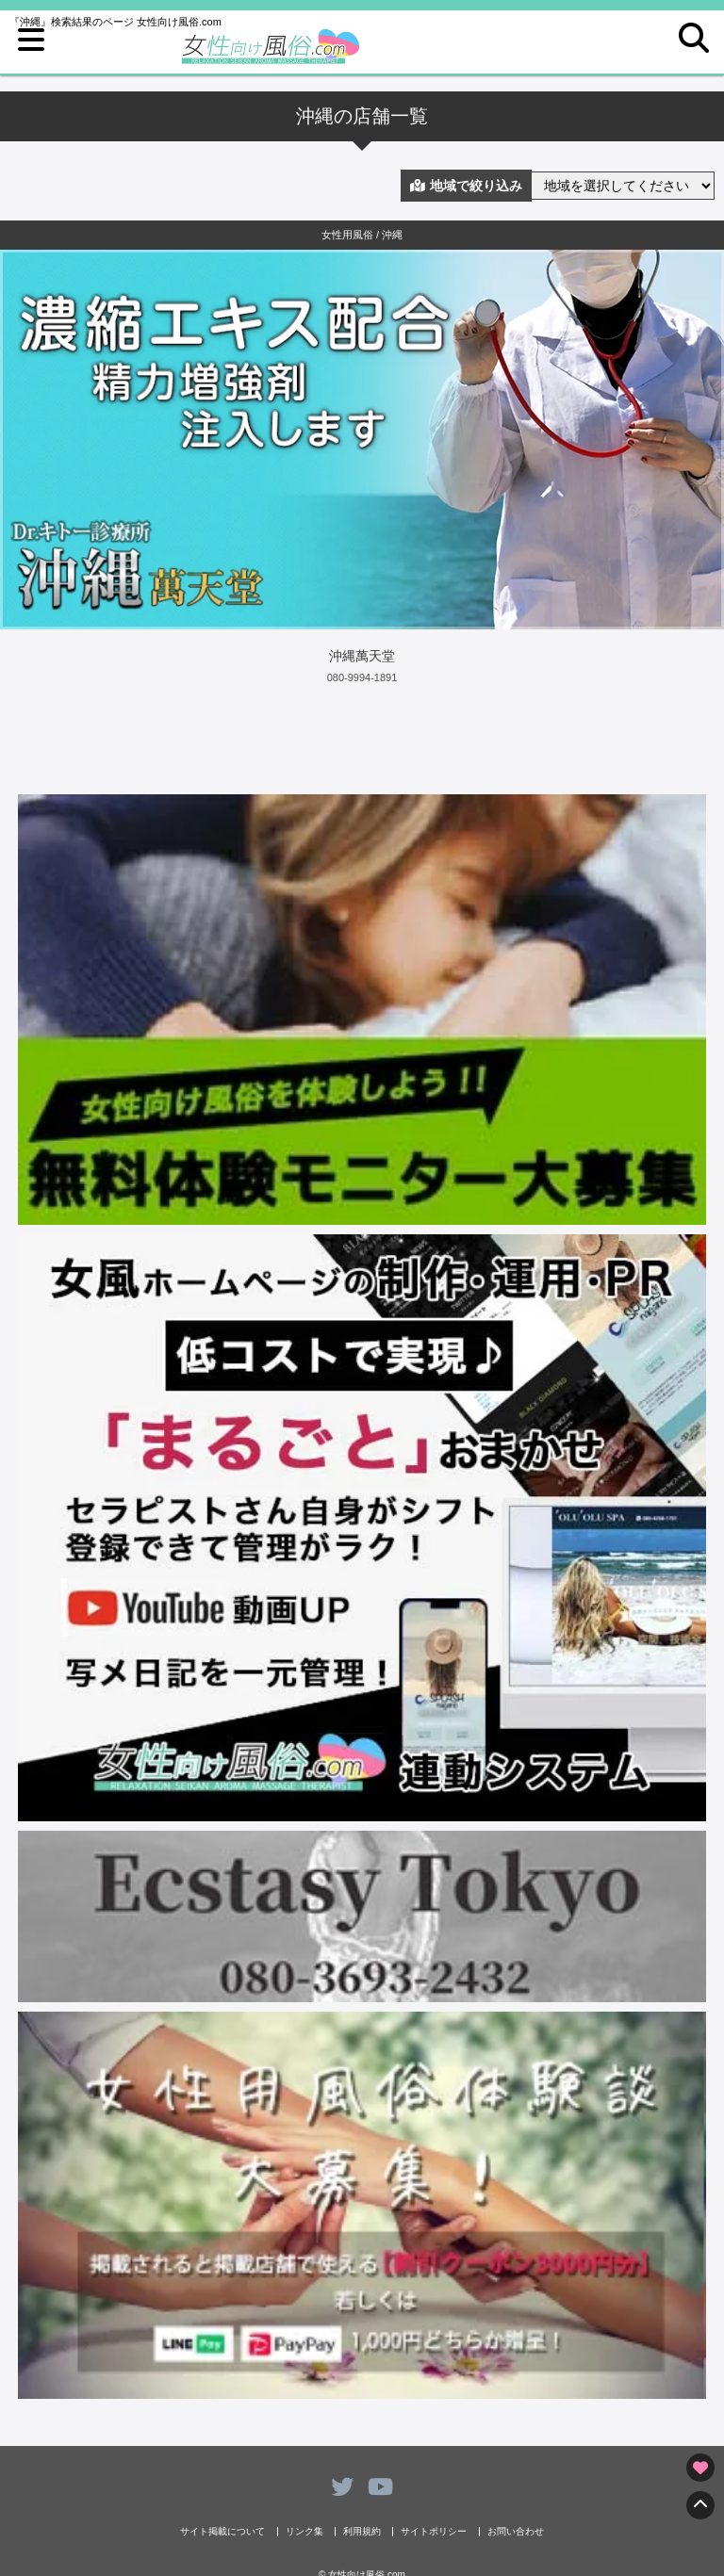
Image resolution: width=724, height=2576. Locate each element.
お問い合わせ (515, 2531)
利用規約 (362, 2531)
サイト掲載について (222, 2531)
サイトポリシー (434, 2531)
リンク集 (304, 2531)
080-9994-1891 (362, 677)
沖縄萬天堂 (362, 655)
